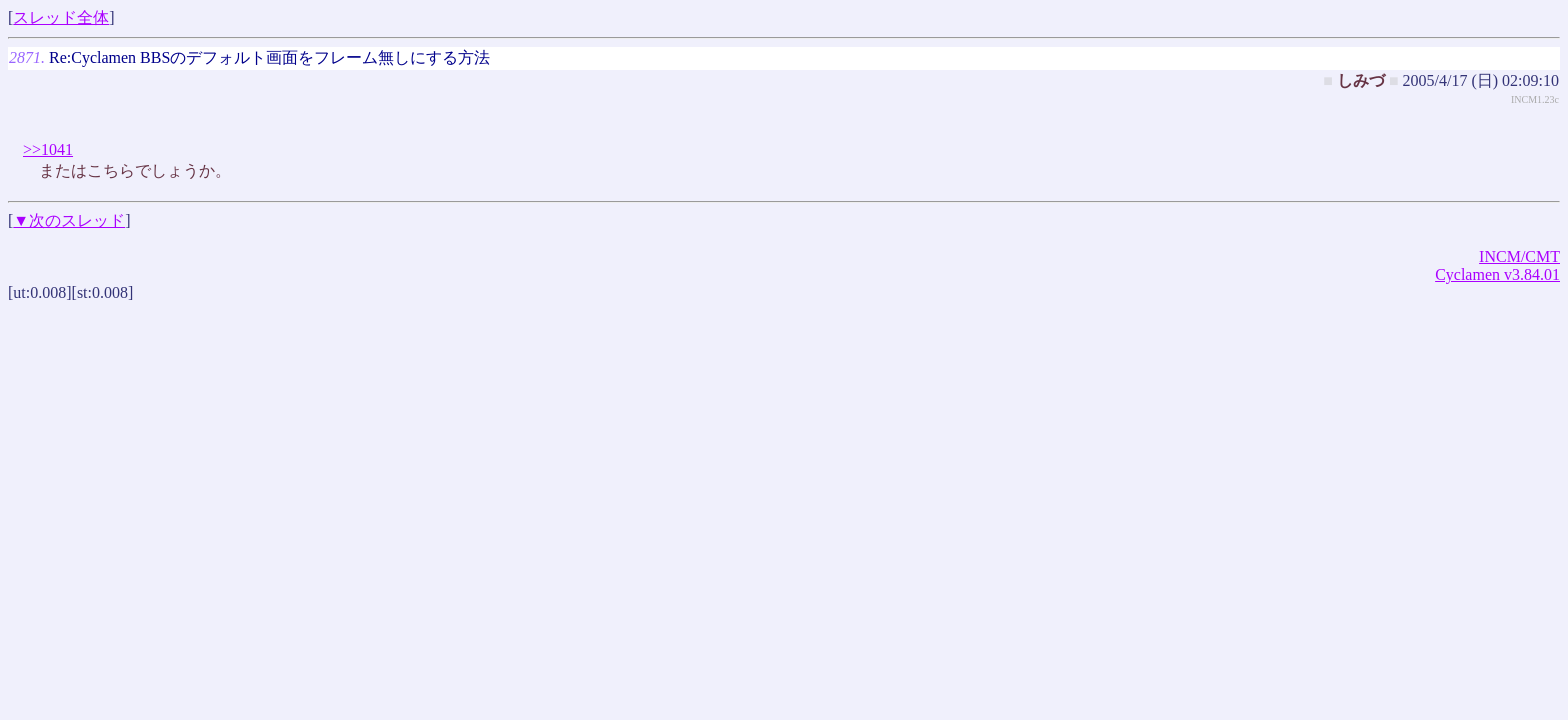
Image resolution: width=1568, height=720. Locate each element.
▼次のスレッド (69, 220)
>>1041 (48, 149)
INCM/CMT (1519, 256)
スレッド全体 (61, 17)
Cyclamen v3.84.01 (1497, 274)
